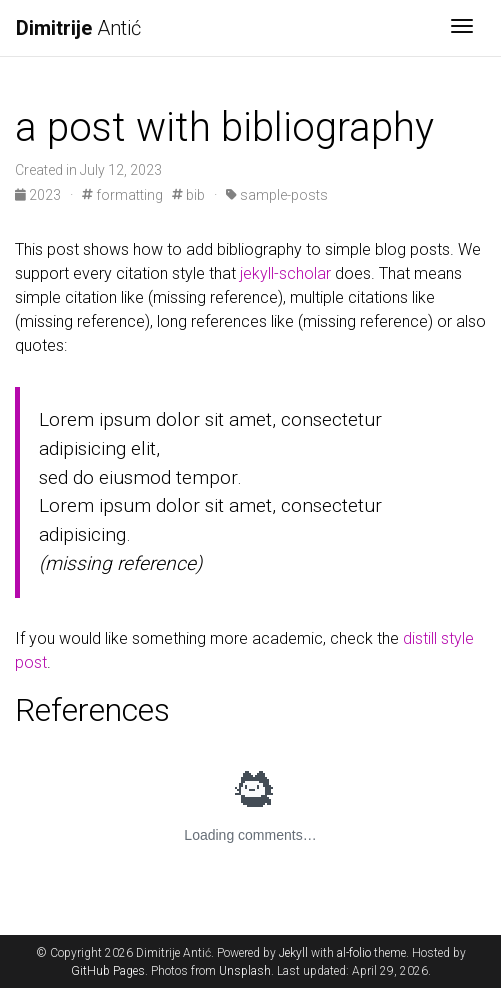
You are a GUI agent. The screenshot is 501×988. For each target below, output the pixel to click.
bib (188, 195)
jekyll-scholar (285, 273)
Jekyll (293, 953)
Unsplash (245, 971)
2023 (39, 195)
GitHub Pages (108, 971)
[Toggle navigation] (462, 28)
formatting (122, 195)
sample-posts (277, 195)
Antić (78, 28)
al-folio (354, 953)
